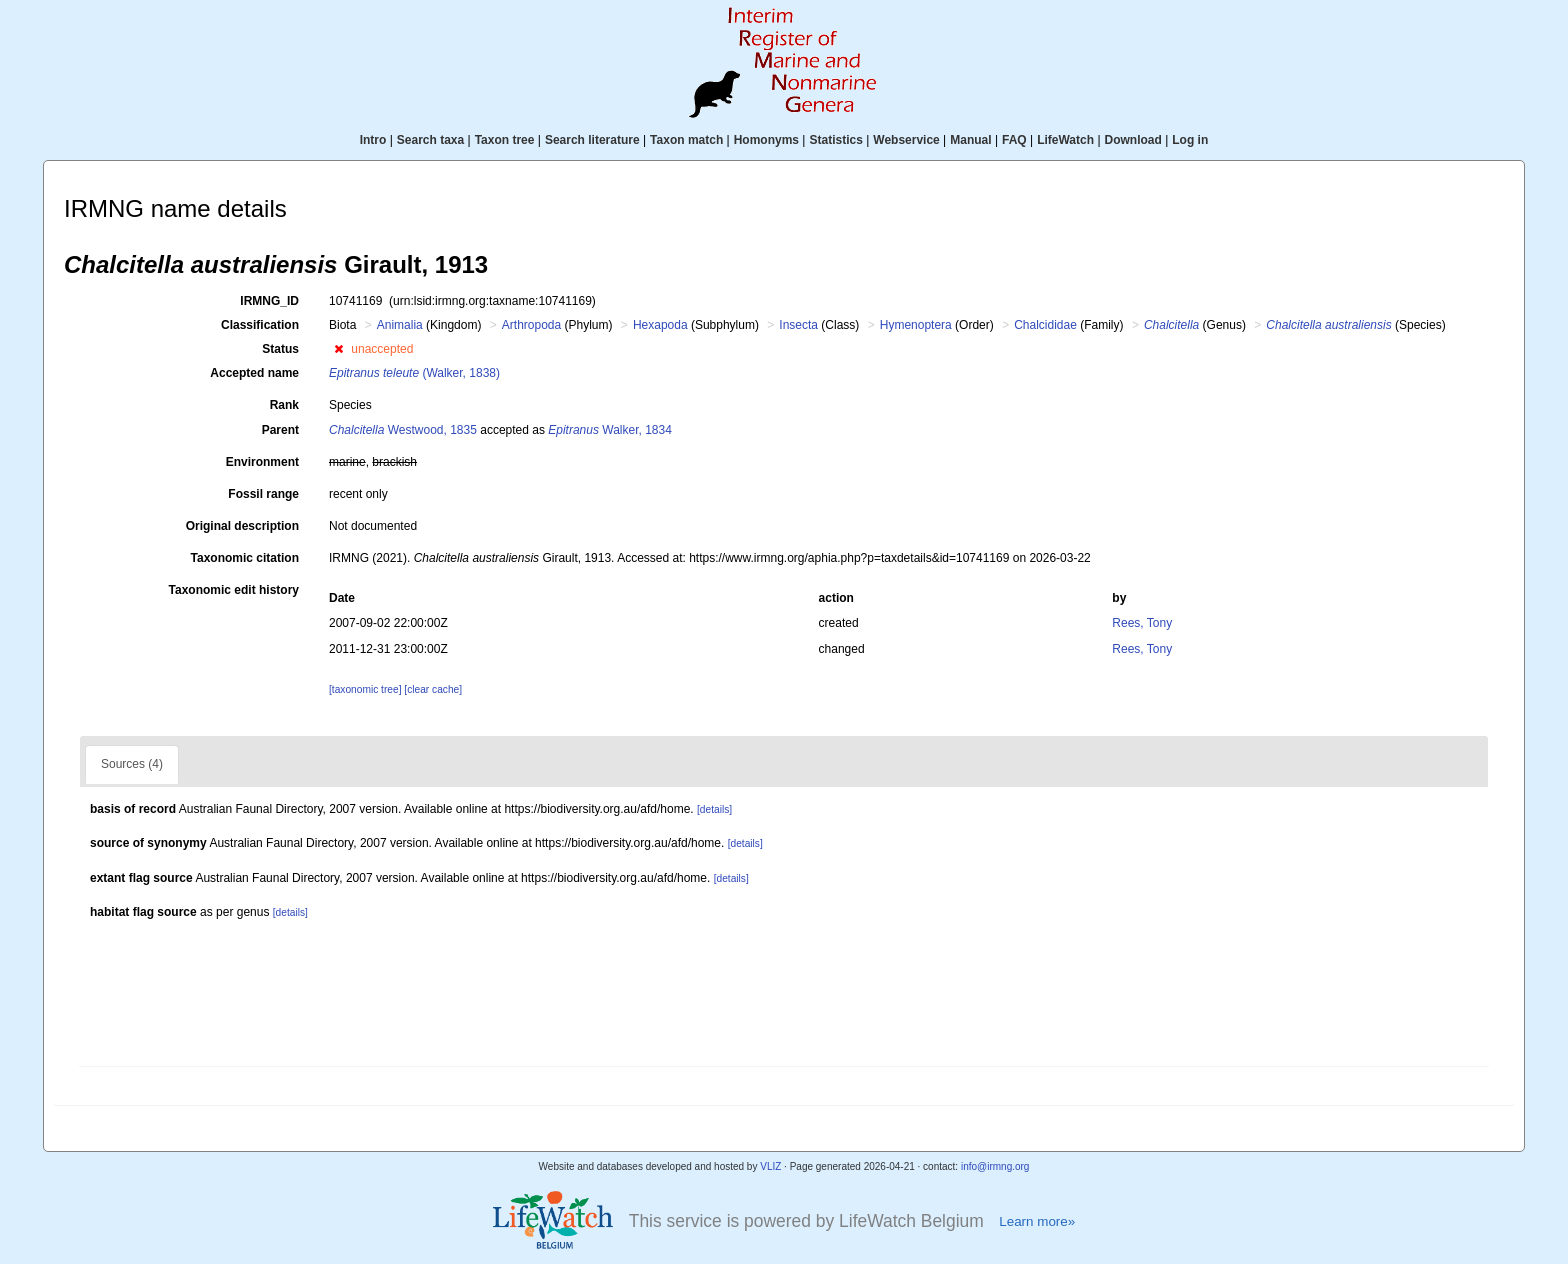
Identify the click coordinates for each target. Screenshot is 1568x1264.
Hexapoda (660, 325)
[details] (714, 809)
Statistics (835, 140)
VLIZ (770, 1166)
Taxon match (686, 140)
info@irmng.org (995, 1166)
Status (280, 349)
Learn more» (1037, 1221)
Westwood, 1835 (403, 430)
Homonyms (766, 140)
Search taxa (430, 140)
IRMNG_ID (269, 301)
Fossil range (263, 494)
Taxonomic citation (245, 558)
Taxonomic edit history (234, 590)
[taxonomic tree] (365, 689)
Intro (373, 140)
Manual (970, 140)
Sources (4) (132, 764)
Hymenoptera (916, 325)
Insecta (798, 325)
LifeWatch (1065, 140)
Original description (242, 526)
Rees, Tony (1142, 623)
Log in (1190, 140)
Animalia (400, 325)
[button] (338, 349)
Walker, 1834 (610, 430)
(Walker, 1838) (414, 373)
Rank (284, 405)
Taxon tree (505, 140)
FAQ (1014, 140)
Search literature (592, 140)
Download (1133, 140)
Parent (280, 430)
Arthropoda (531, 325)
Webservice (906, 140)
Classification (260, 325)
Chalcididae (1045, 325)
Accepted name (254, 373)
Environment (262, 462)
